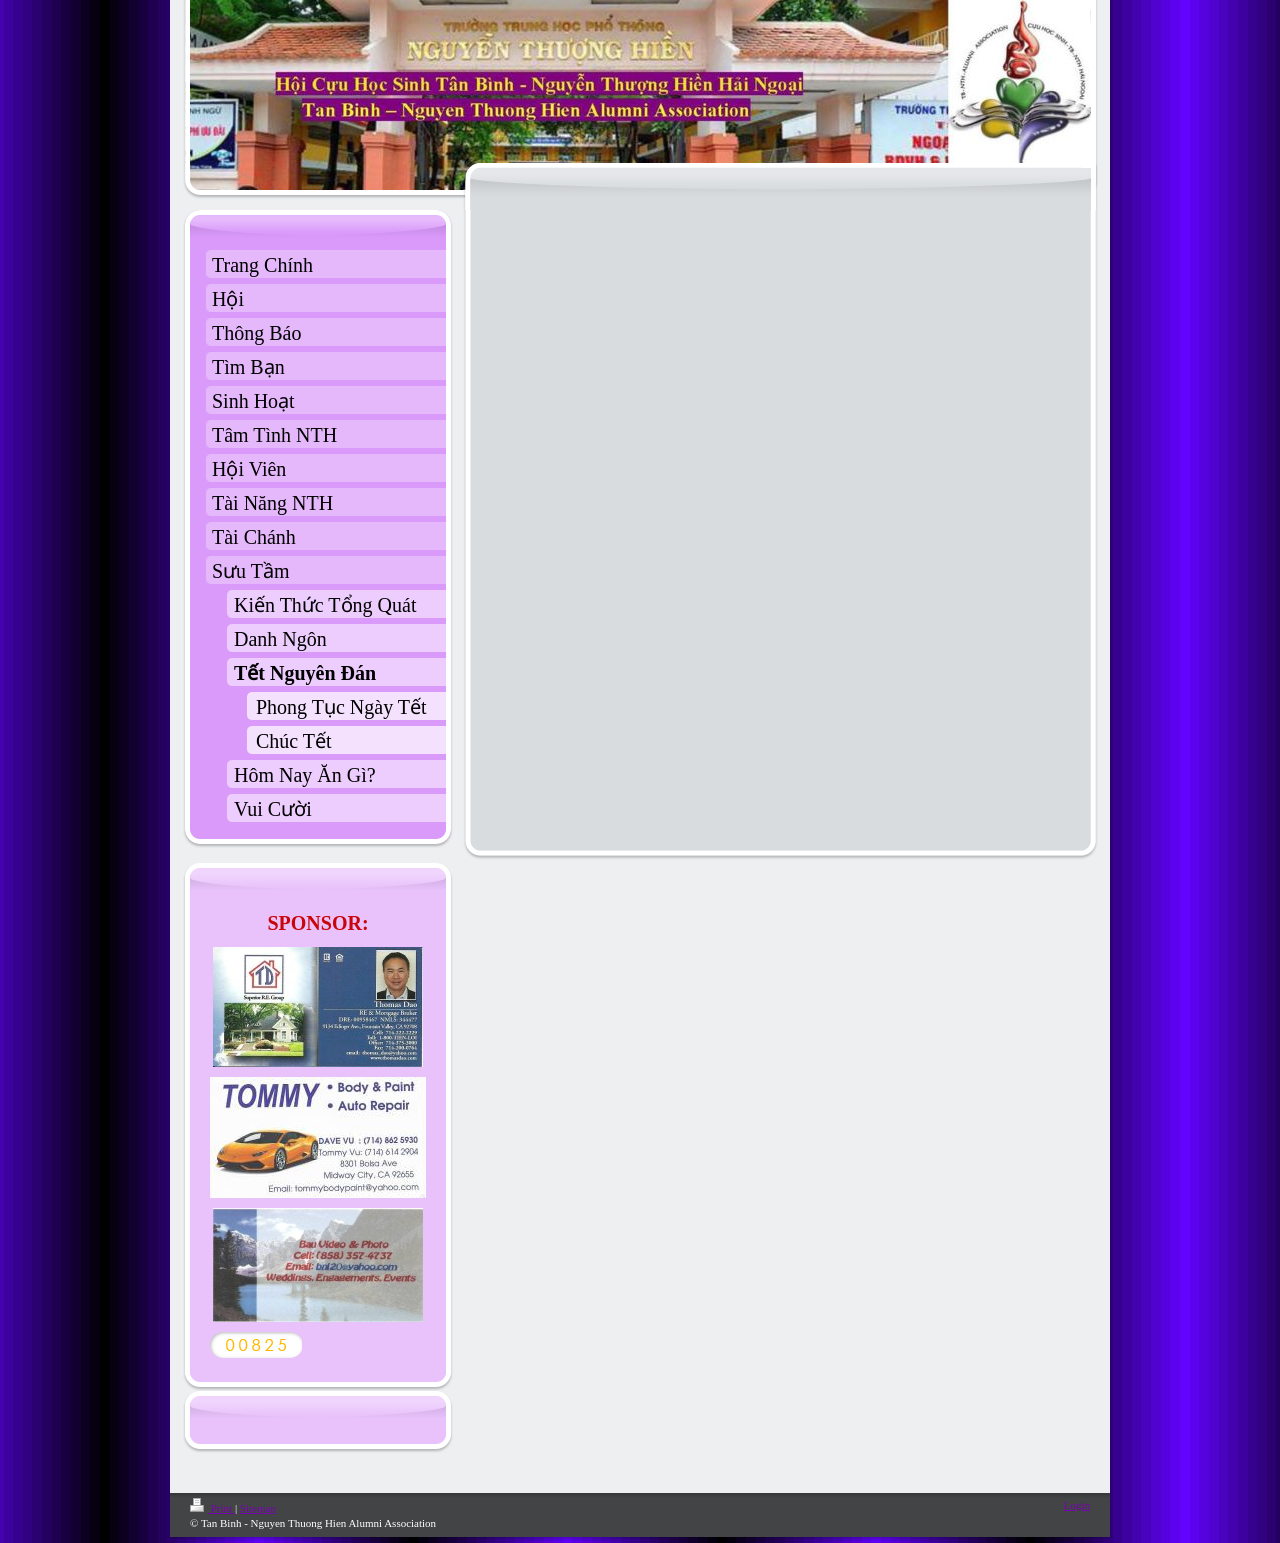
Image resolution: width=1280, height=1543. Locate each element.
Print (212, 1508)
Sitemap (258, 1508)
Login (1077, 1505)
